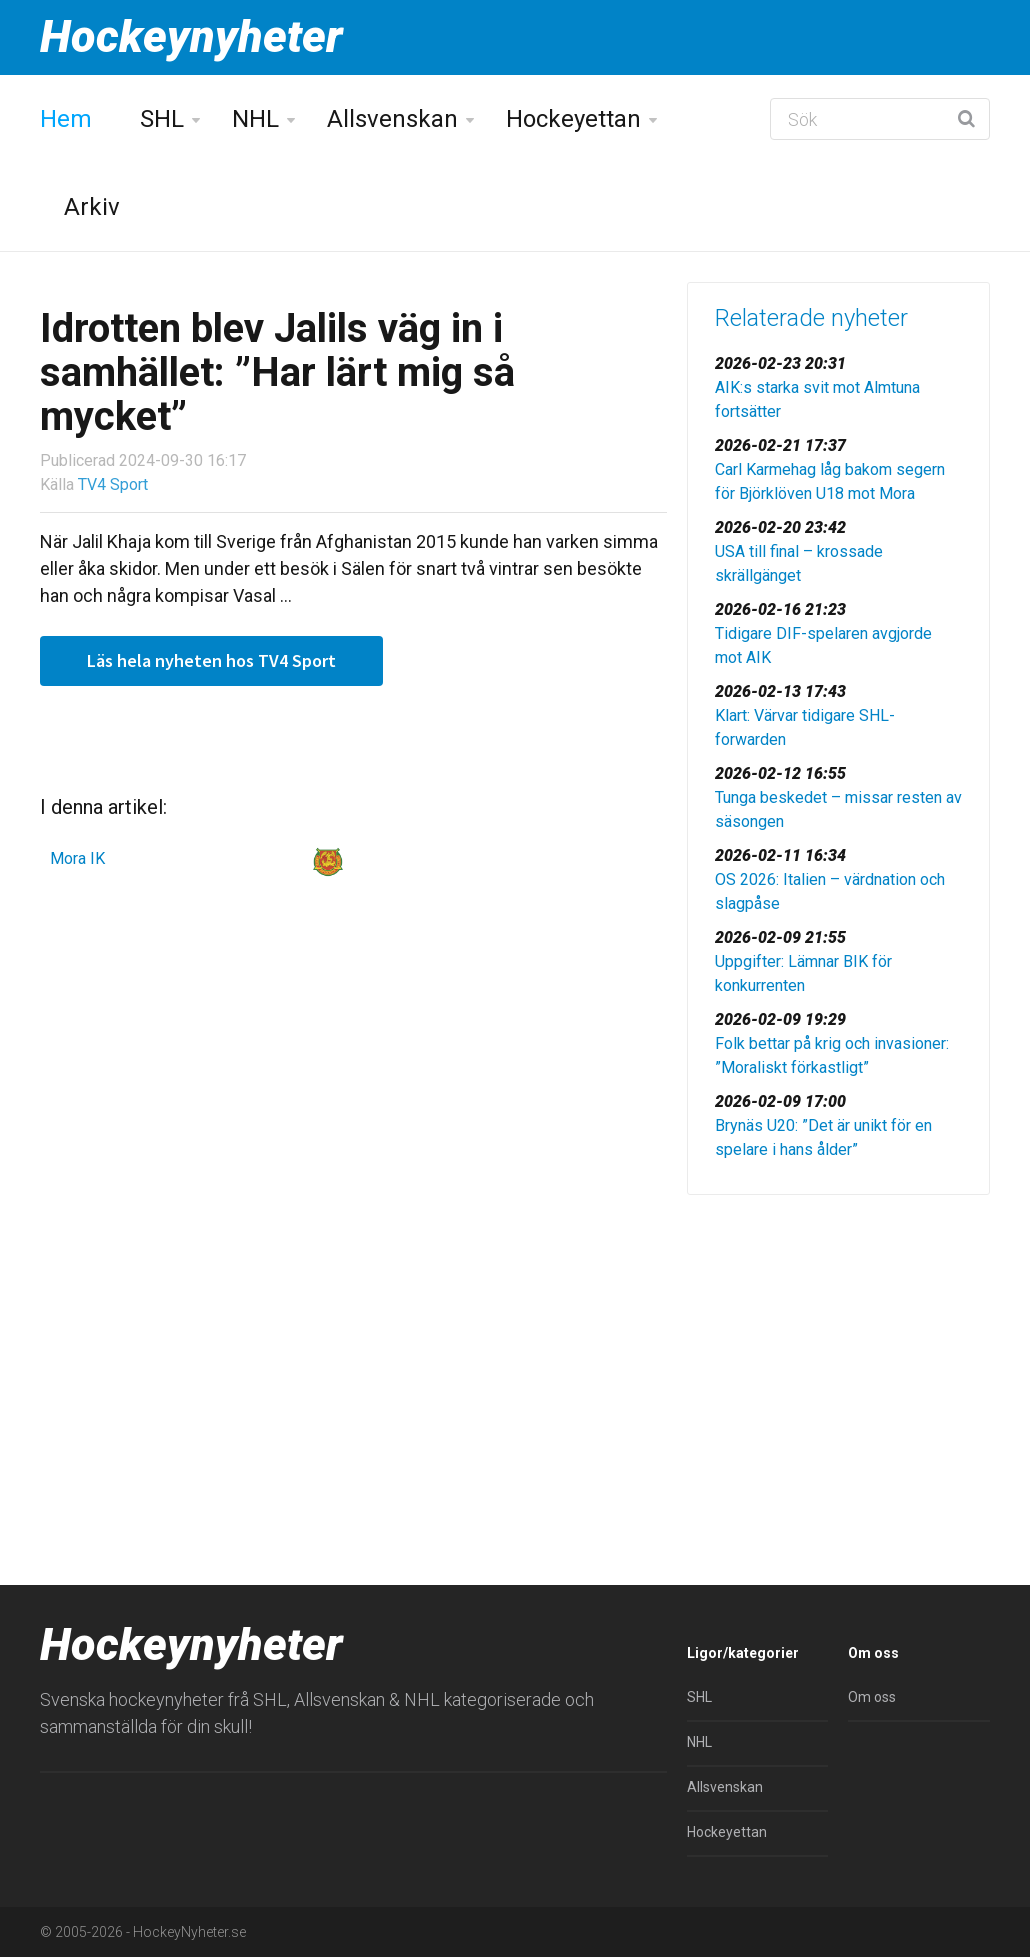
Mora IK (77, 858)
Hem (66, 119)
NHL (255, 119)
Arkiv (92, 207)
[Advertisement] (838, 1350)
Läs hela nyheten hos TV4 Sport (211, 660)
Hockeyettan (573, 119)
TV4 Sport (113, 484)
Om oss (872, 1697)
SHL (162, 119)
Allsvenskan (392, 119)
